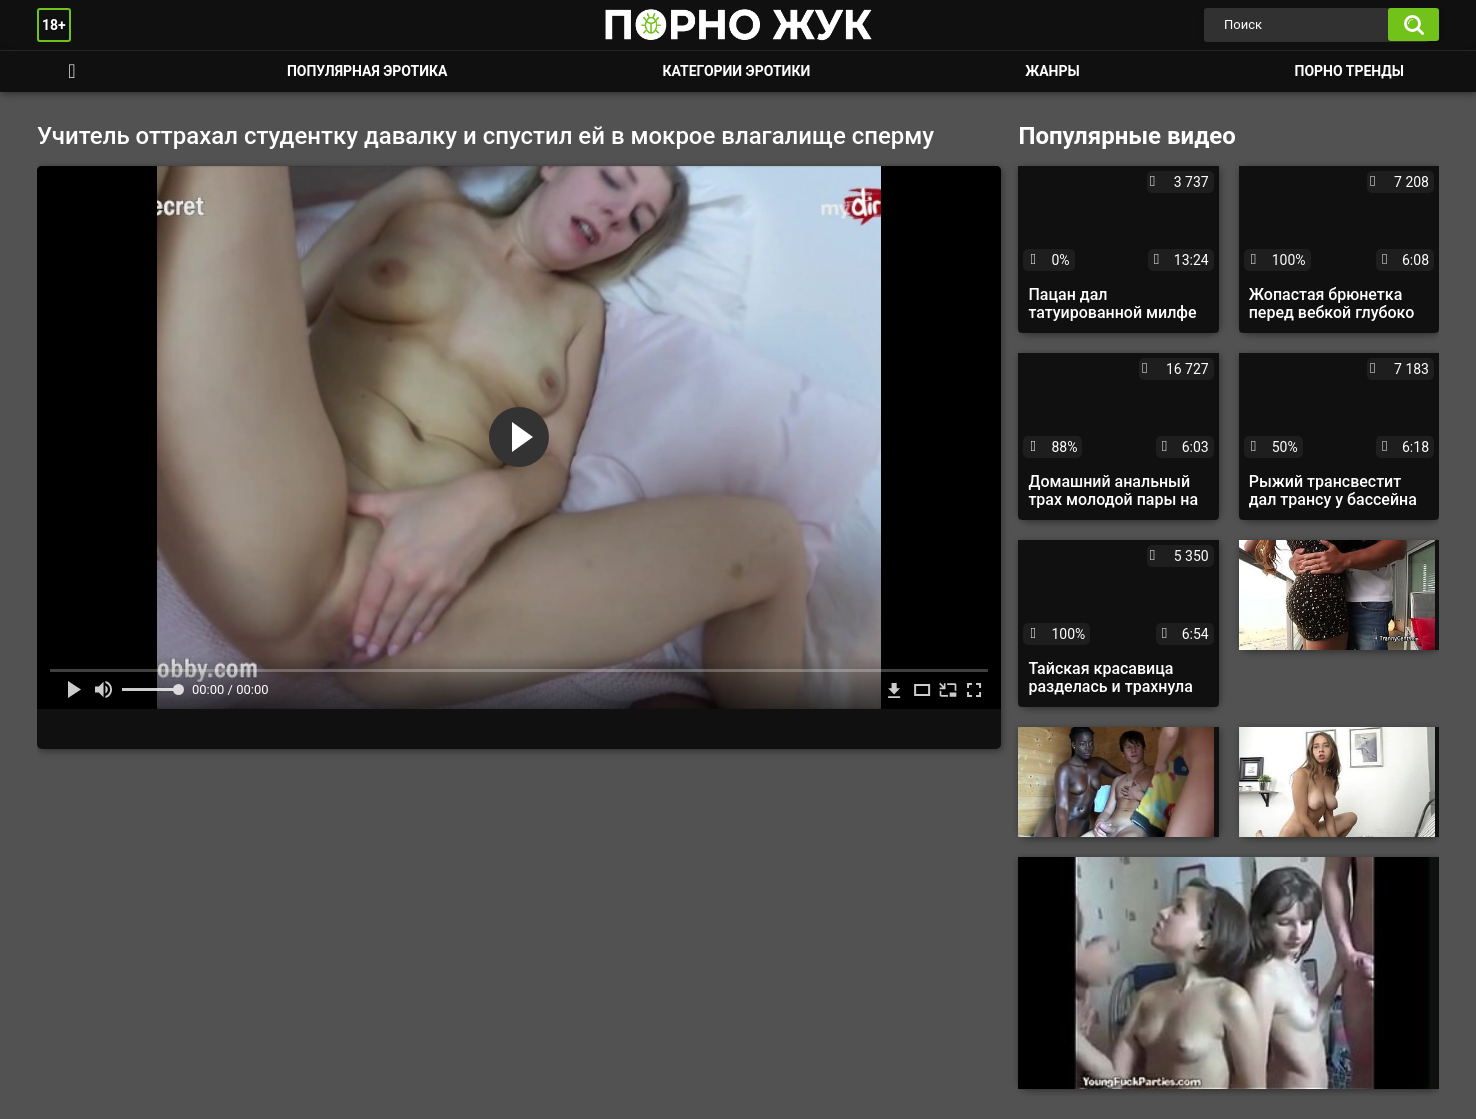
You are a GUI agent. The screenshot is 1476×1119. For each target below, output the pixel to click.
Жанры (1052, 71)
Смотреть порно (72, 71)
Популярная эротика (367, 71)
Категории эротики (736, 71)
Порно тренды (1349, 71)
